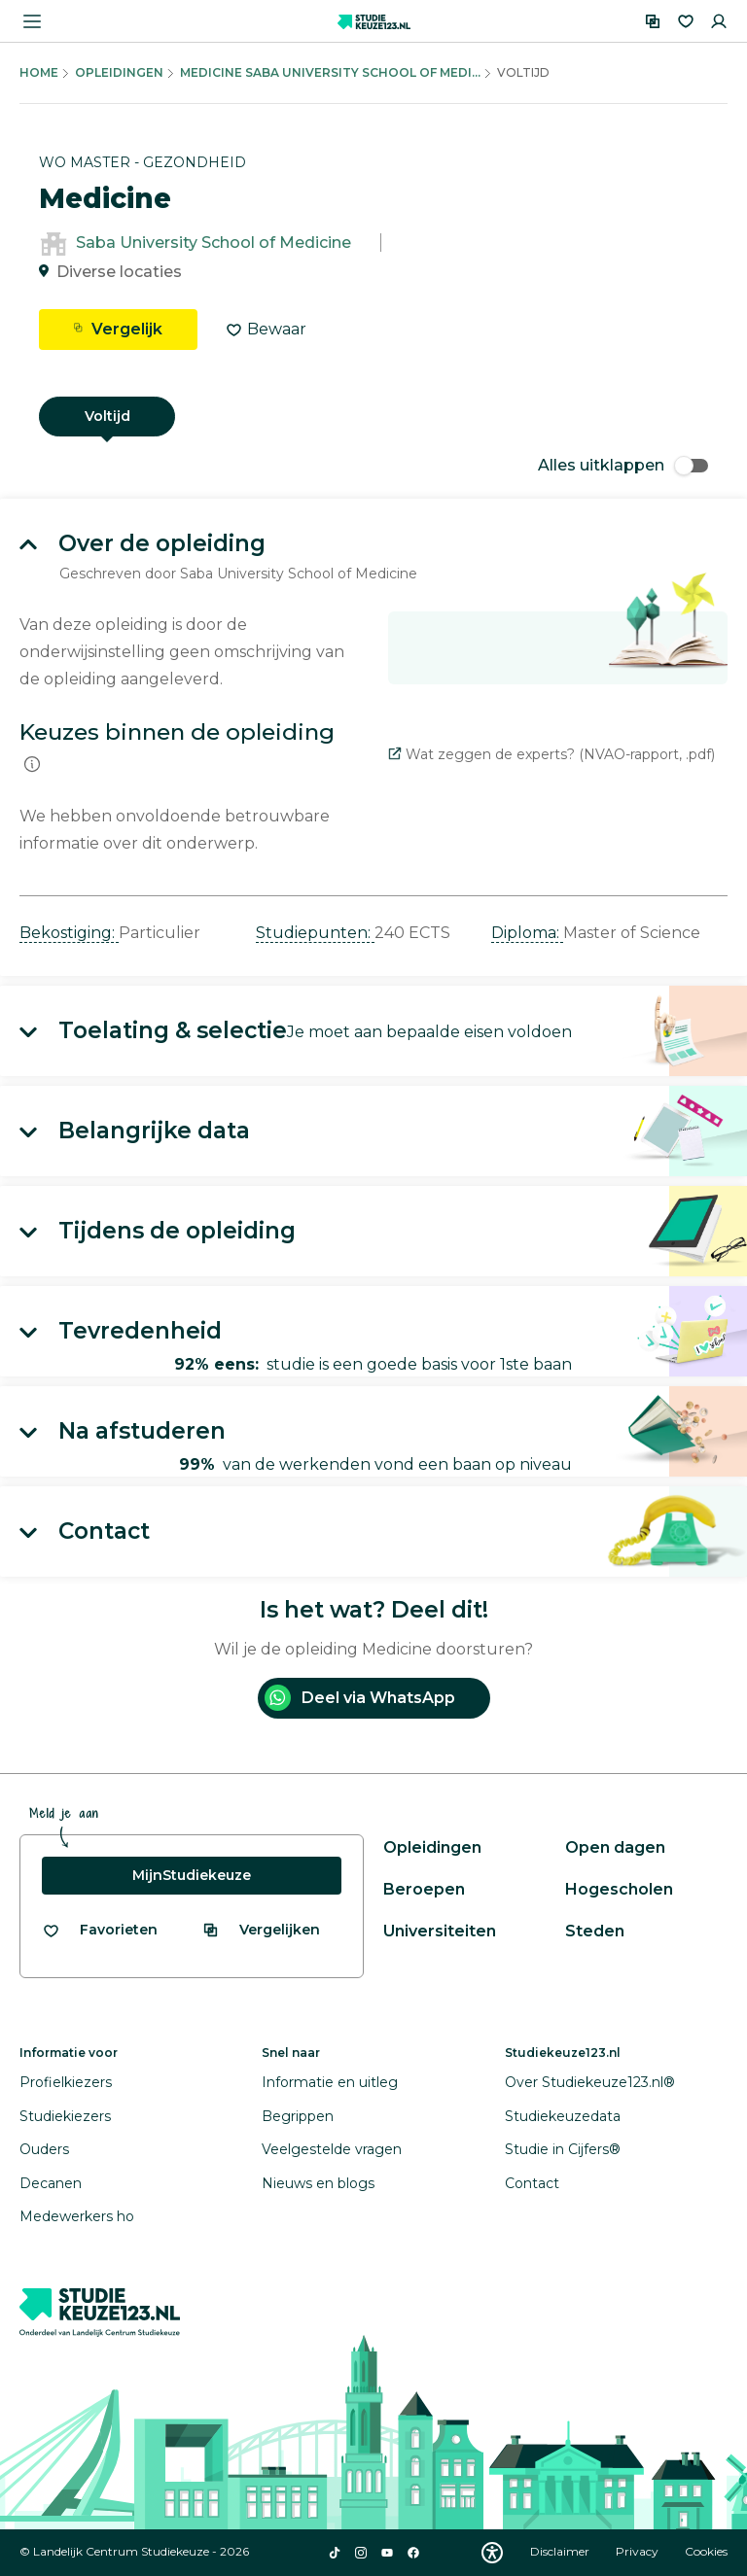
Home (38, 72)
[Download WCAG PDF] (492, 2552)
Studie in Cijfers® (563, 2149)
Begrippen (298, 2116)
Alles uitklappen (623, 465)
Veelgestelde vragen (332, 2149)
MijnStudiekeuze (191, 1875)
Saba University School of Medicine (213, 242)
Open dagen (615, 1847)
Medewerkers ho (76, 2216)
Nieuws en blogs (318, 2183)
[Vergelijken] (652, 21)
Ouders (44, 2149)
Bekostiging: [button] (69, 932)
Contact (532, 2183)
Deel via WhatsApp (360, 1698)
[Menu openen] (32, 21)
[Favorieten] (685, 21)
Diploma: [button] (527, 932)
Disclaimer (561, 2551)
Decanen (50, 2183)
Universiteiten (439, 1931)
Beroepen (424, 1889)
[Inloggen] (718, 21)
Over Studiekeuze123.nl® (590, 2082)
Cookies (706, 2551)
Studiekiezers (65, 2116)
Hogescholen (619, 1889)
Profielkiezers (65, 2082)
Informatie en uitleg (330, 2082)
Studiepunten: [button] (315, 932)
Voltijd (107, 416)
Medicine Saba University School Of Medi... (330, 72)
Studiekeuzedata (563, 2116)
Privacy (638, 2551)
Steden (594, 1931)
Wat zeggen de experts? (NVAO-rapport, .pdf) (551, 754)
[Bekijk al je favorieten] (100, 1930)
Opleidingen (119, 72)
